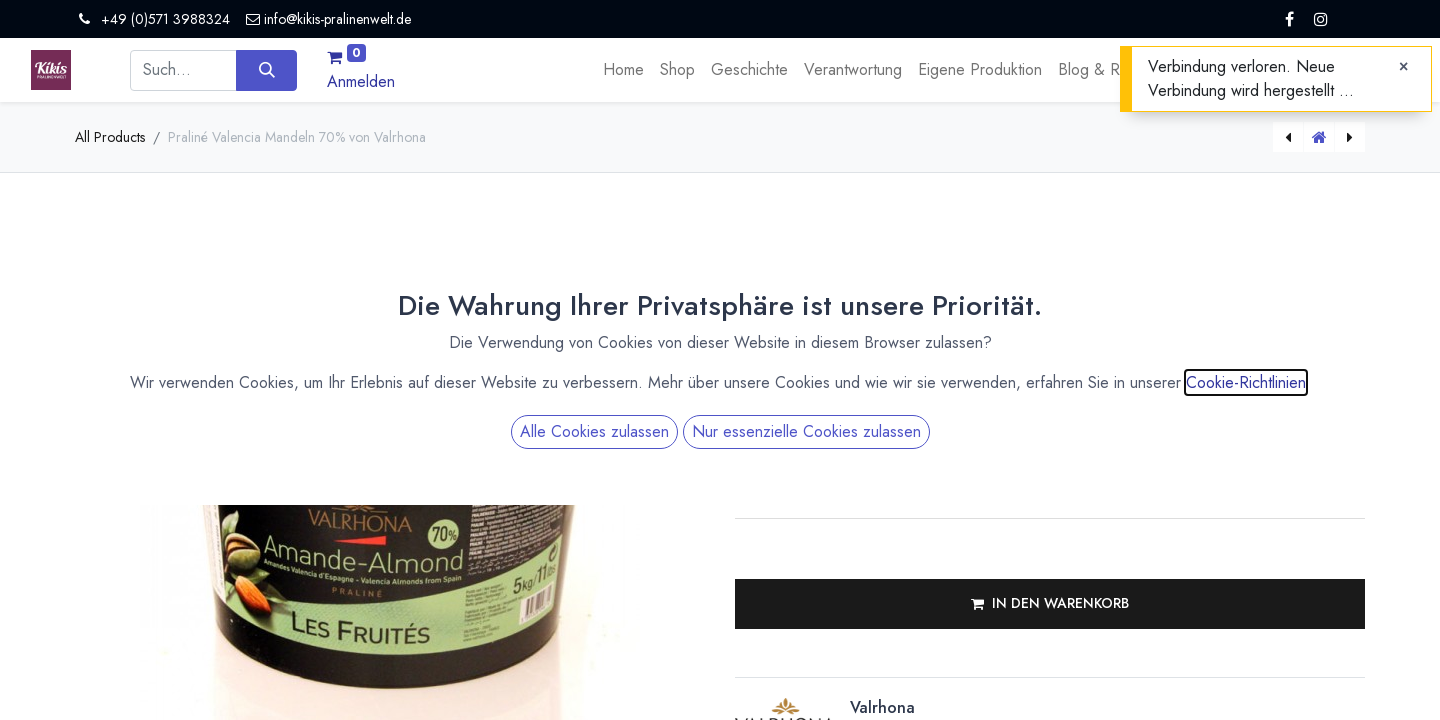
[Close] (1403, 67)
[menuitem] (623, 70)
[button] (1050, 604)
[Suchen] (266, 70)
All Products (110, 137)
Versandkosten (925, 287)
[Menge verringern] (999, 392)
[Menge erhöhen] (999, 376)
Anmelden (361, 81)
